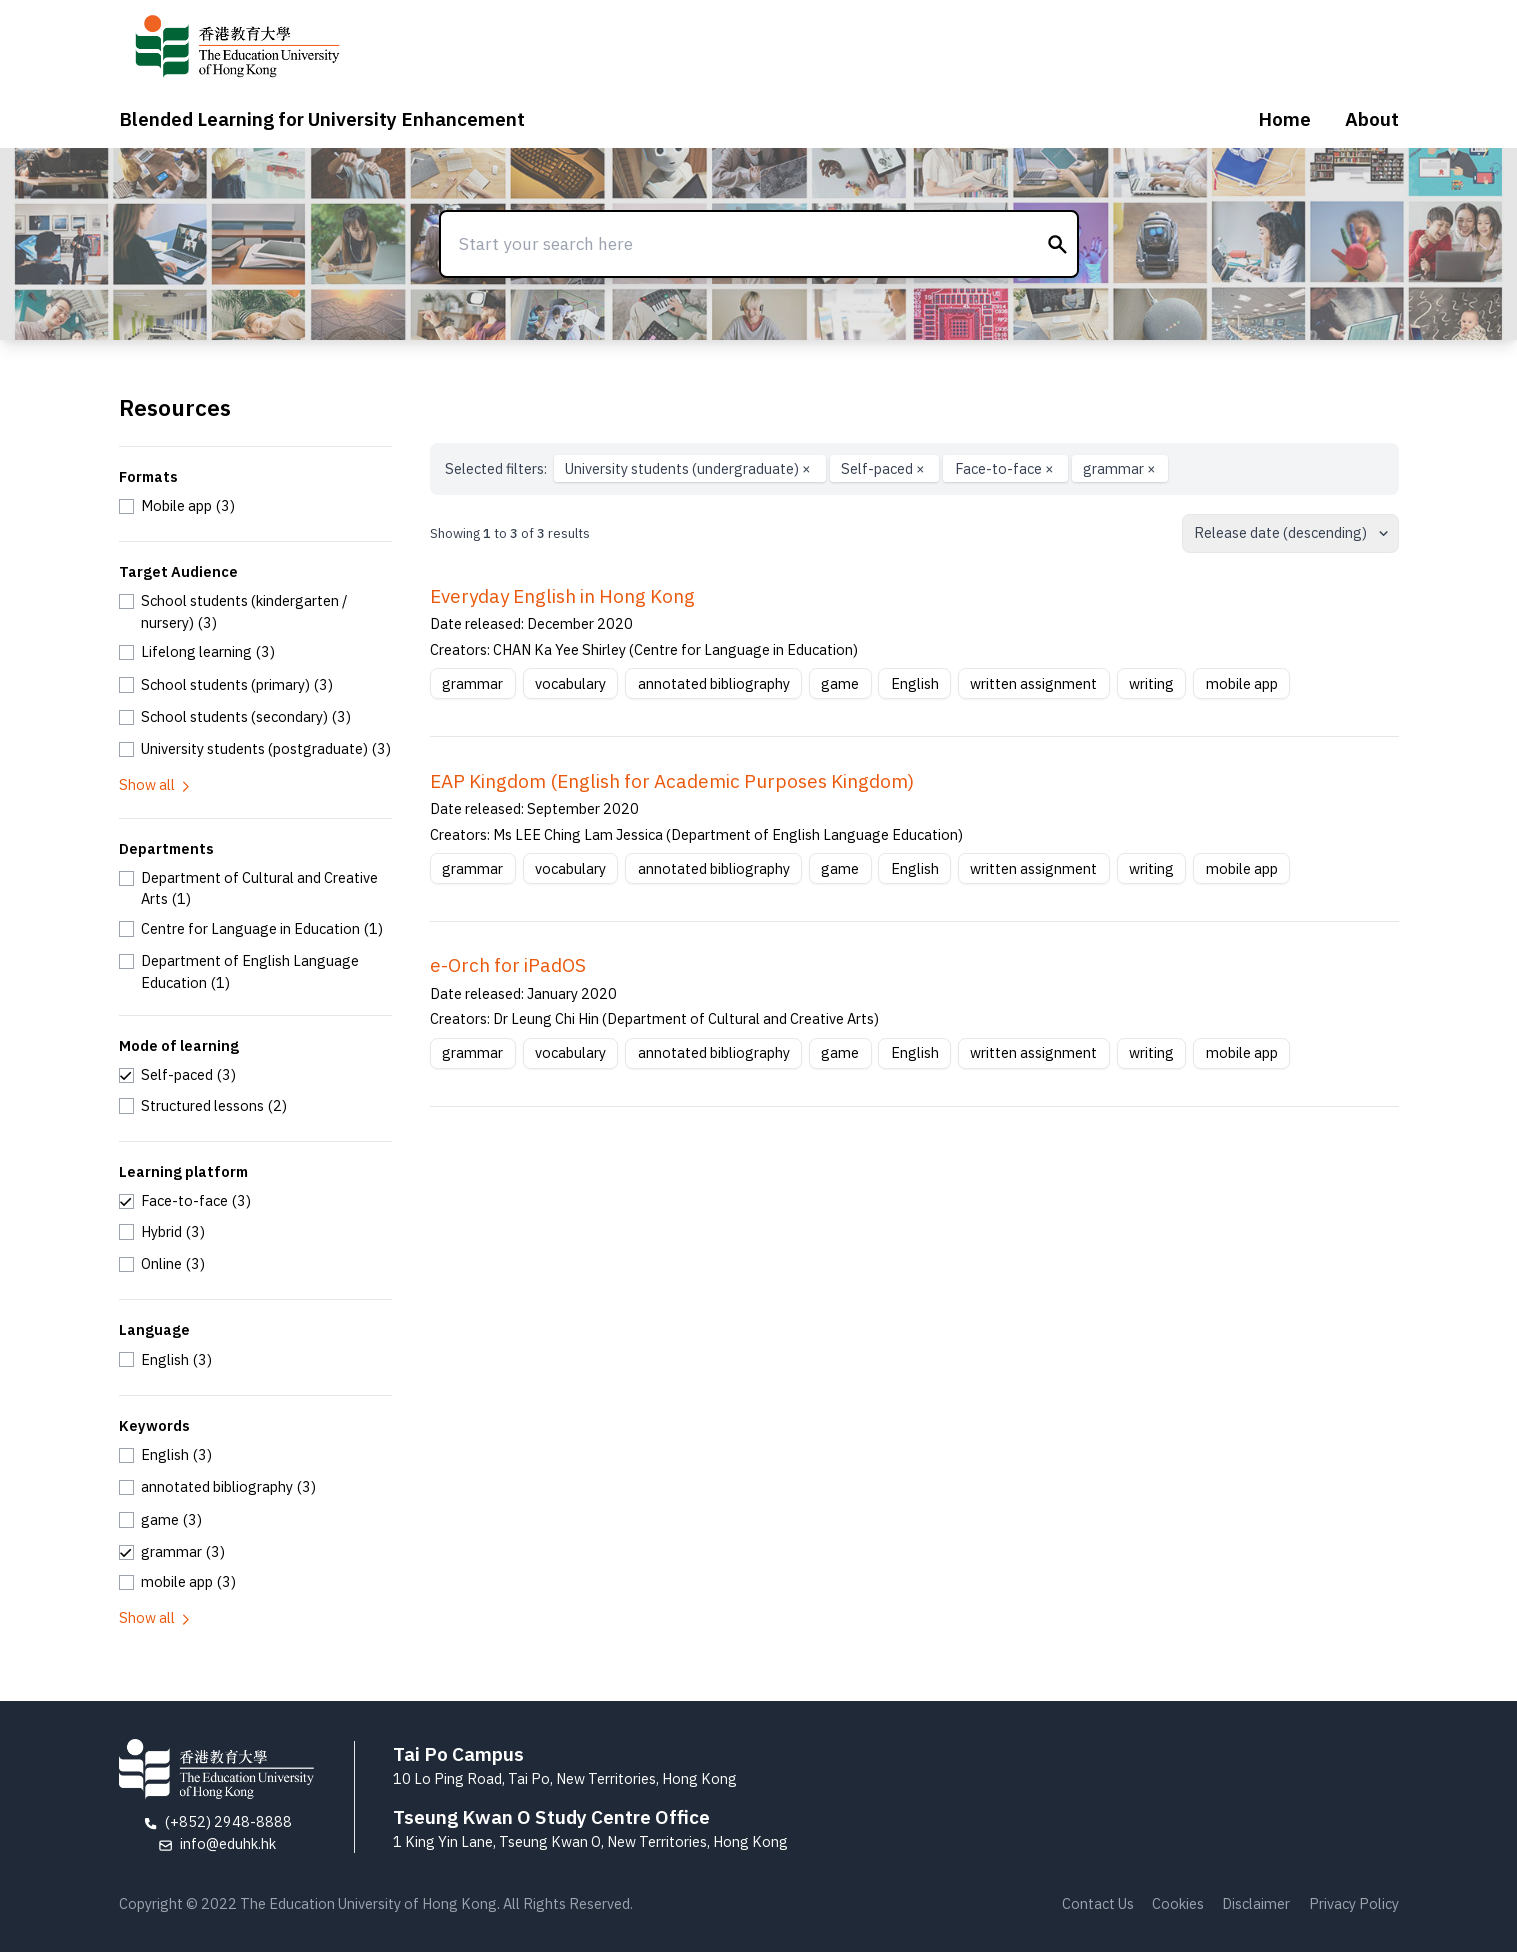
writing (1151, 683)
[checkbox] (177, 506)
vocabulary (570, 683)
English (915, 683)
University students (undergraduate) (689, 468)
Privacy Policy (1354, 1903)
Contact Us (1098, 1903)
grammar (1119, 468)
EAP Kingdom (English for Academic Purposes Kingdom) (672, 781)
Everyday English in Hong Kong (562, 596)
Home (1284, 119)
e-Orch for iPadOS (508, 965)
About (1372, 119)
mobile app (1242, 683)
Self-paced (884, 468)
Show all (156, 784)
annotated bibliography (714, 683)
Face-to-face (1006, 468)
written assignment (1033, 683)
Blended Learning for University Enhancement (322, 119)
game (840, 683)
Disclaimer (1256, 1903)
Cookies (1178, 1903)
